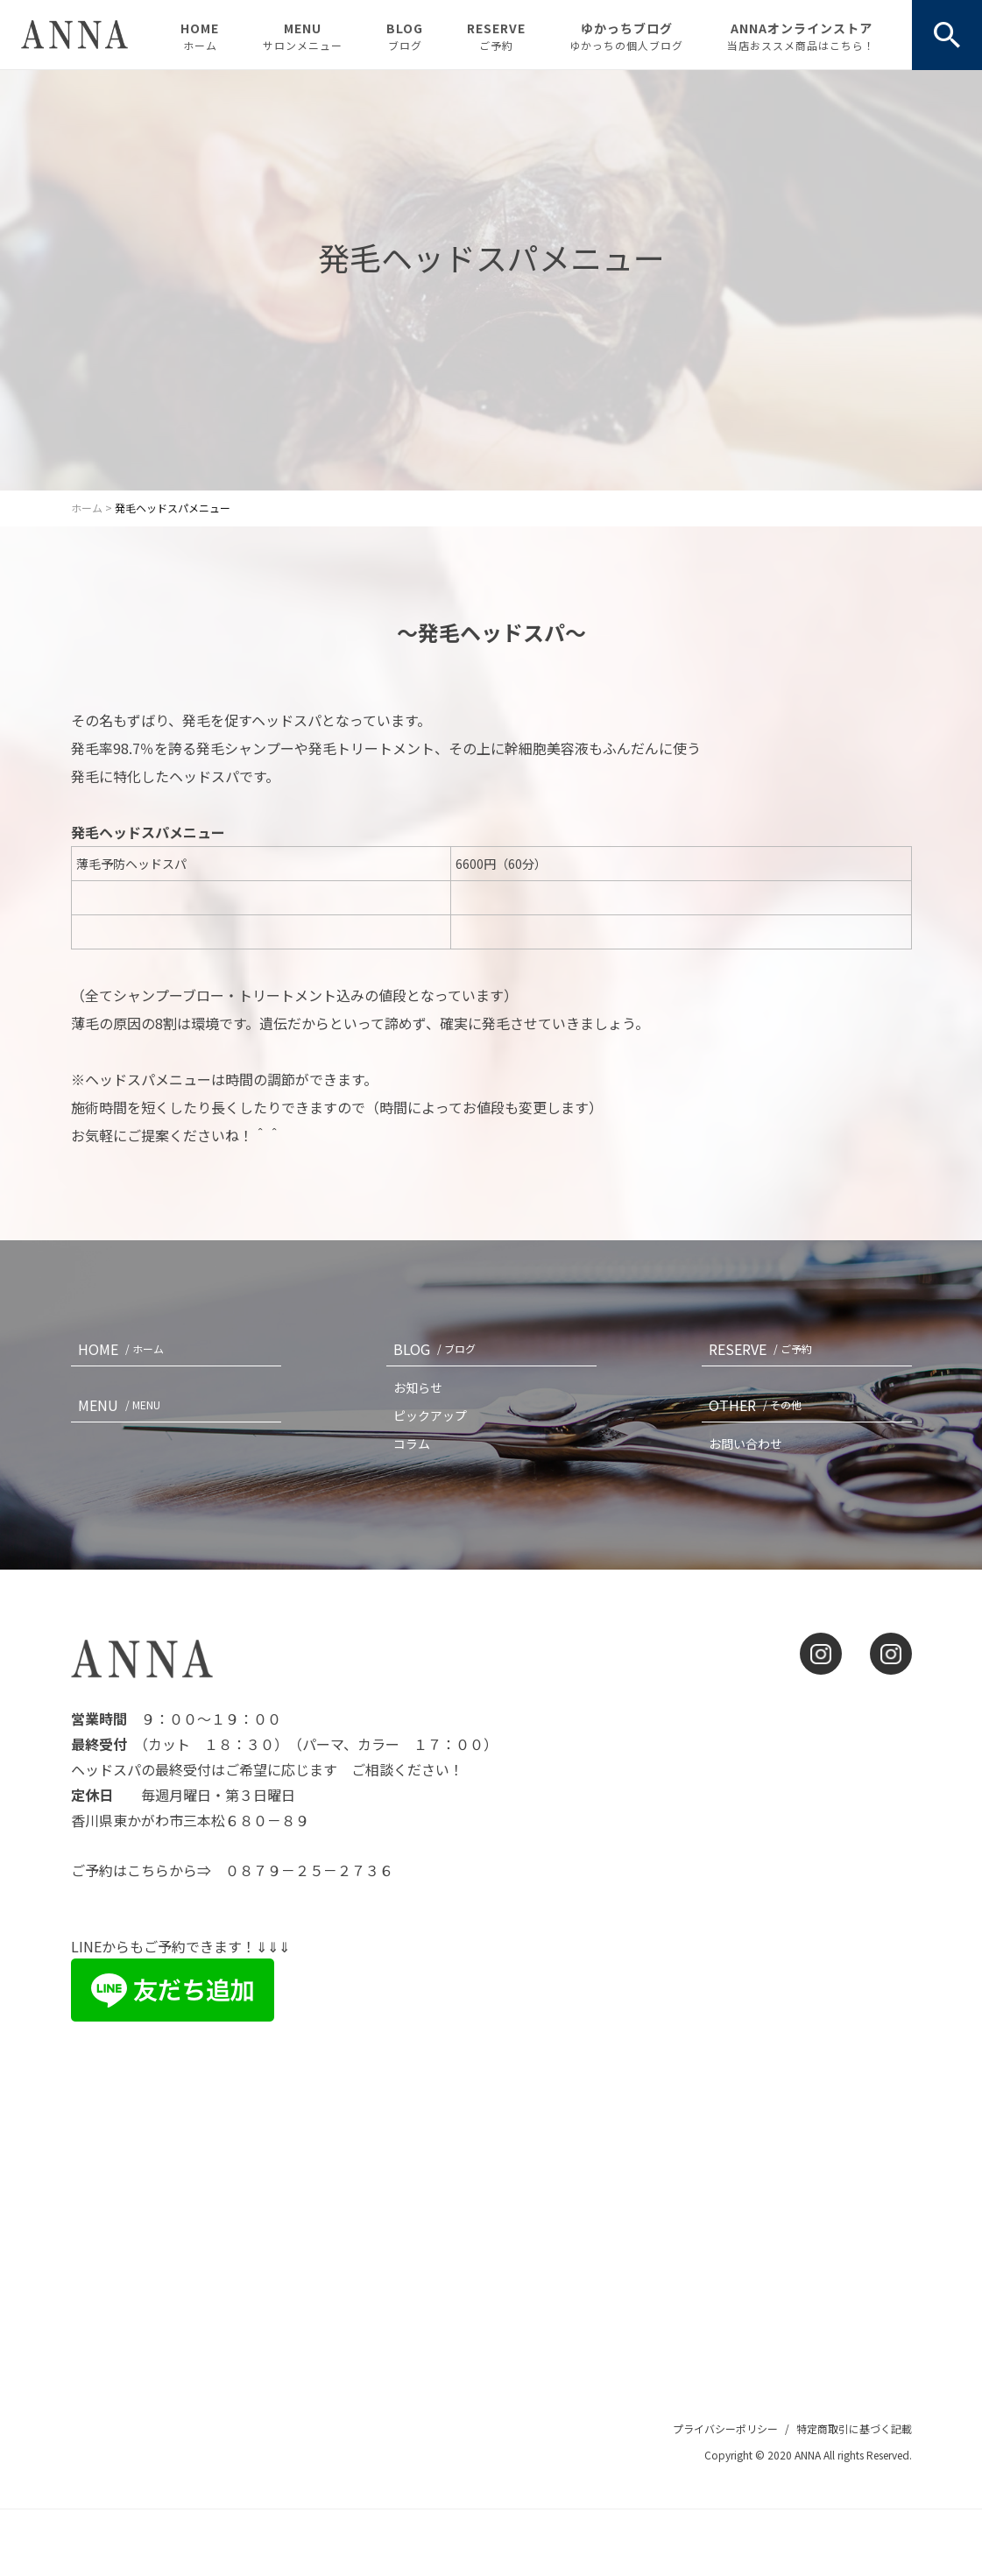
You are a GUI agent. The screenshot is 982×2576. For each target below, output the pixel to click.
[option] (491, 280)
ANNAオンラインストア (801, 36)
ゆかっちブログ (626, 36)
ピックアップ (430, 1415)
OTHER (759, 1404)
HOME (199, 36)
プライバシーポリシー (725, 2428)
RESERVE (496, 36)
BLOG (404, 36)
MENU (303, 36)
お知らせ (417, 1387)
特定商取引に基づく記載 (854, 2428)
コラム (411, 1443)
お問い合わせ (745, 1443)
